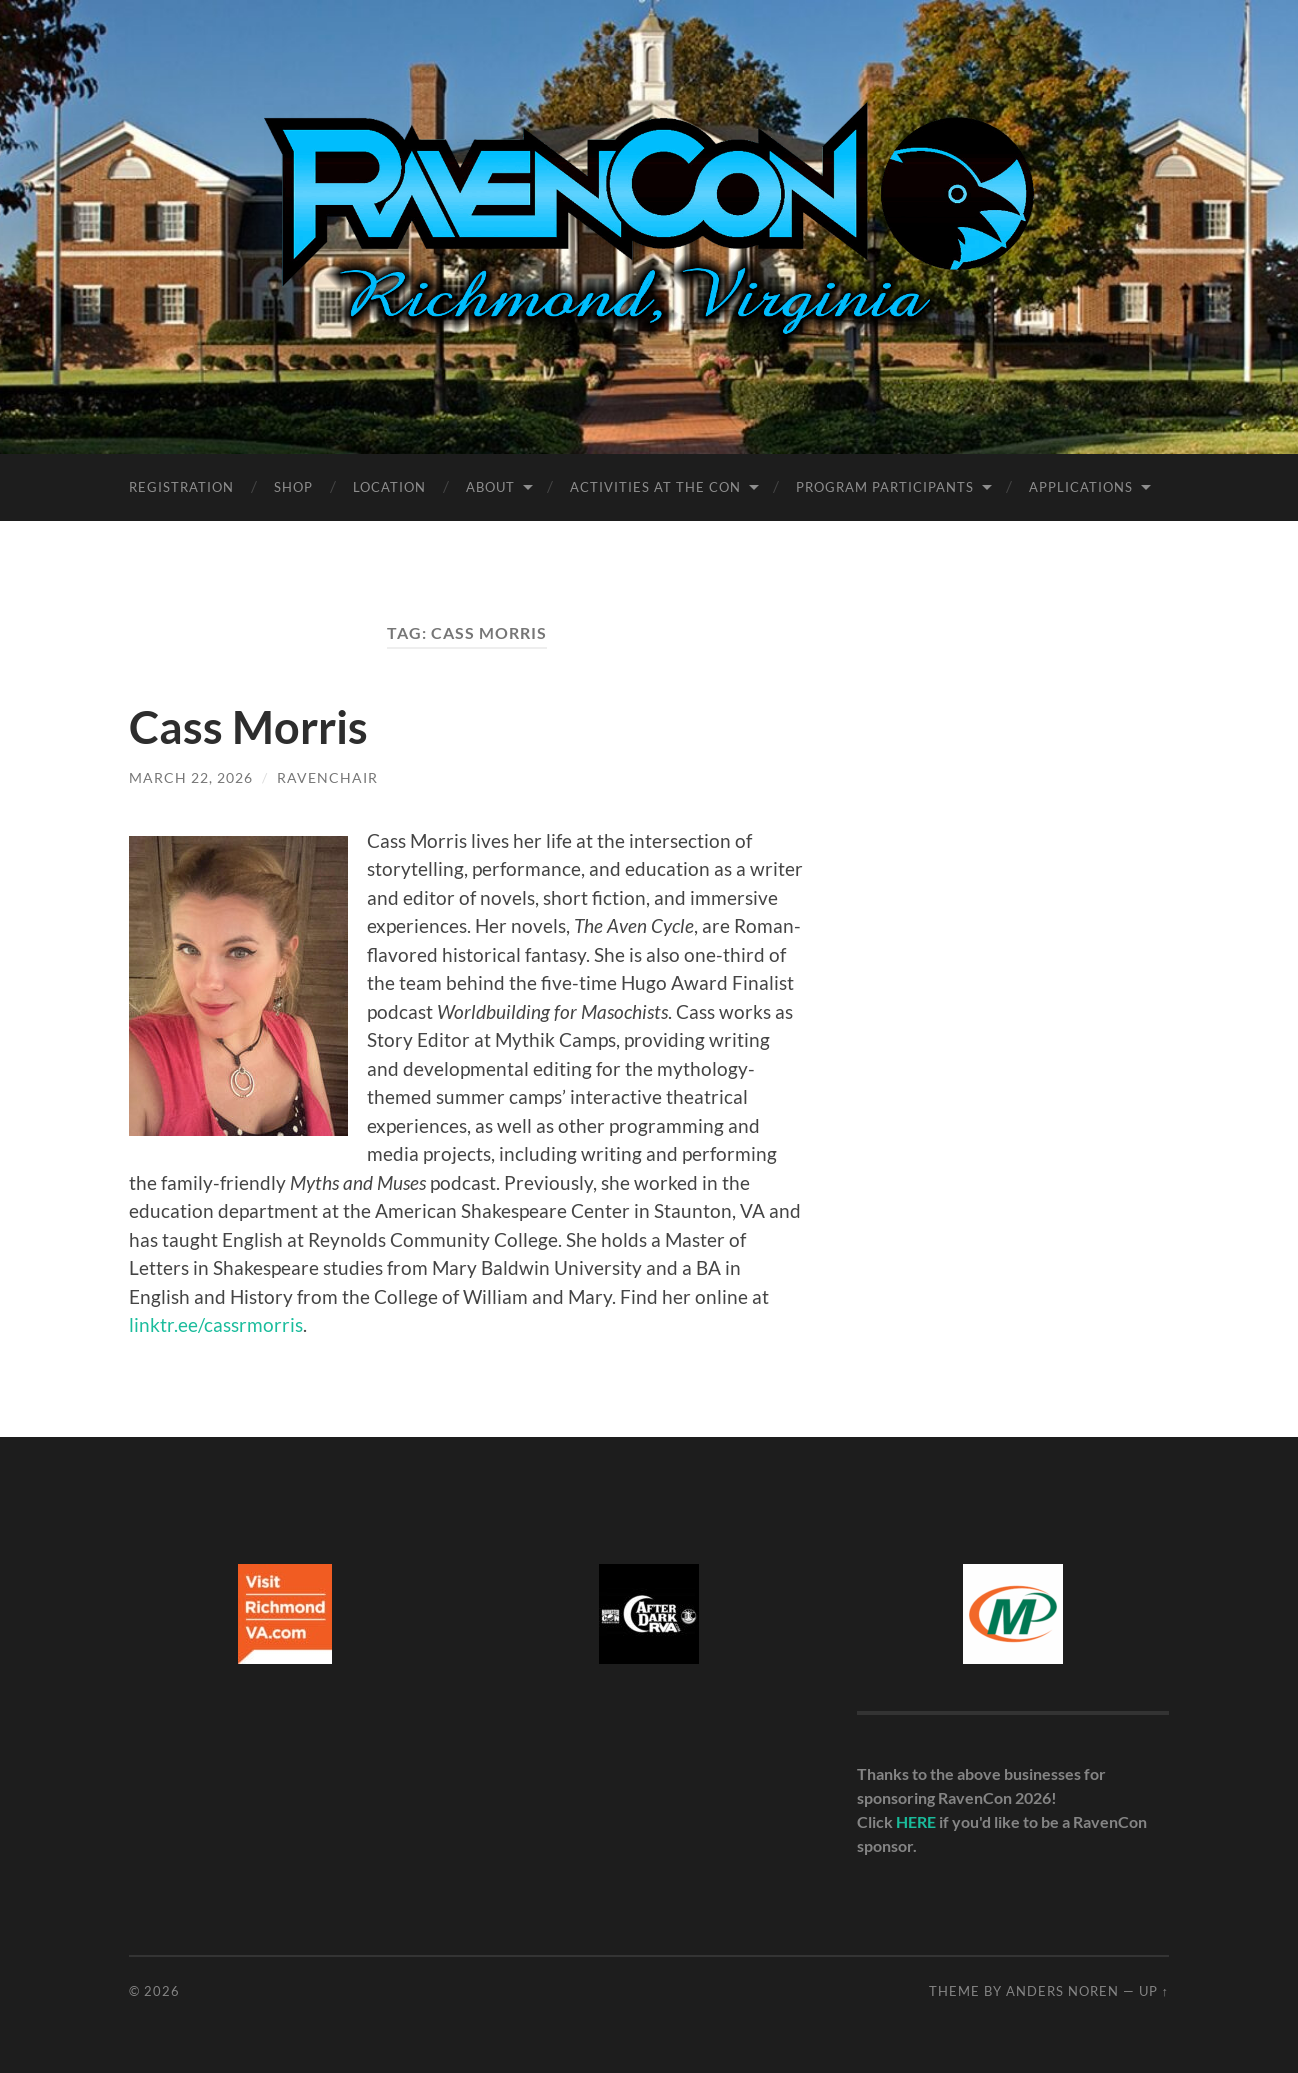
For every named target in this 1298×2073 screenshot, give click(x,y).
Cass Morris (248, 727)
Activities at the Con (655, 487)
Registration (181, 487)
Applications (1081, 487)
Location (389, 487)
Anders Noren (1062, 1991)
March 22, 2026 (191, 777)
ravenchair (327, 777)
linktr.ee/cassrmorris (216, 1324)
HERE (916, 1821)
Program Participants (885, 487)
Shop (293, 487)
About (490, 487)
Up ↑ (1154, 1991)
